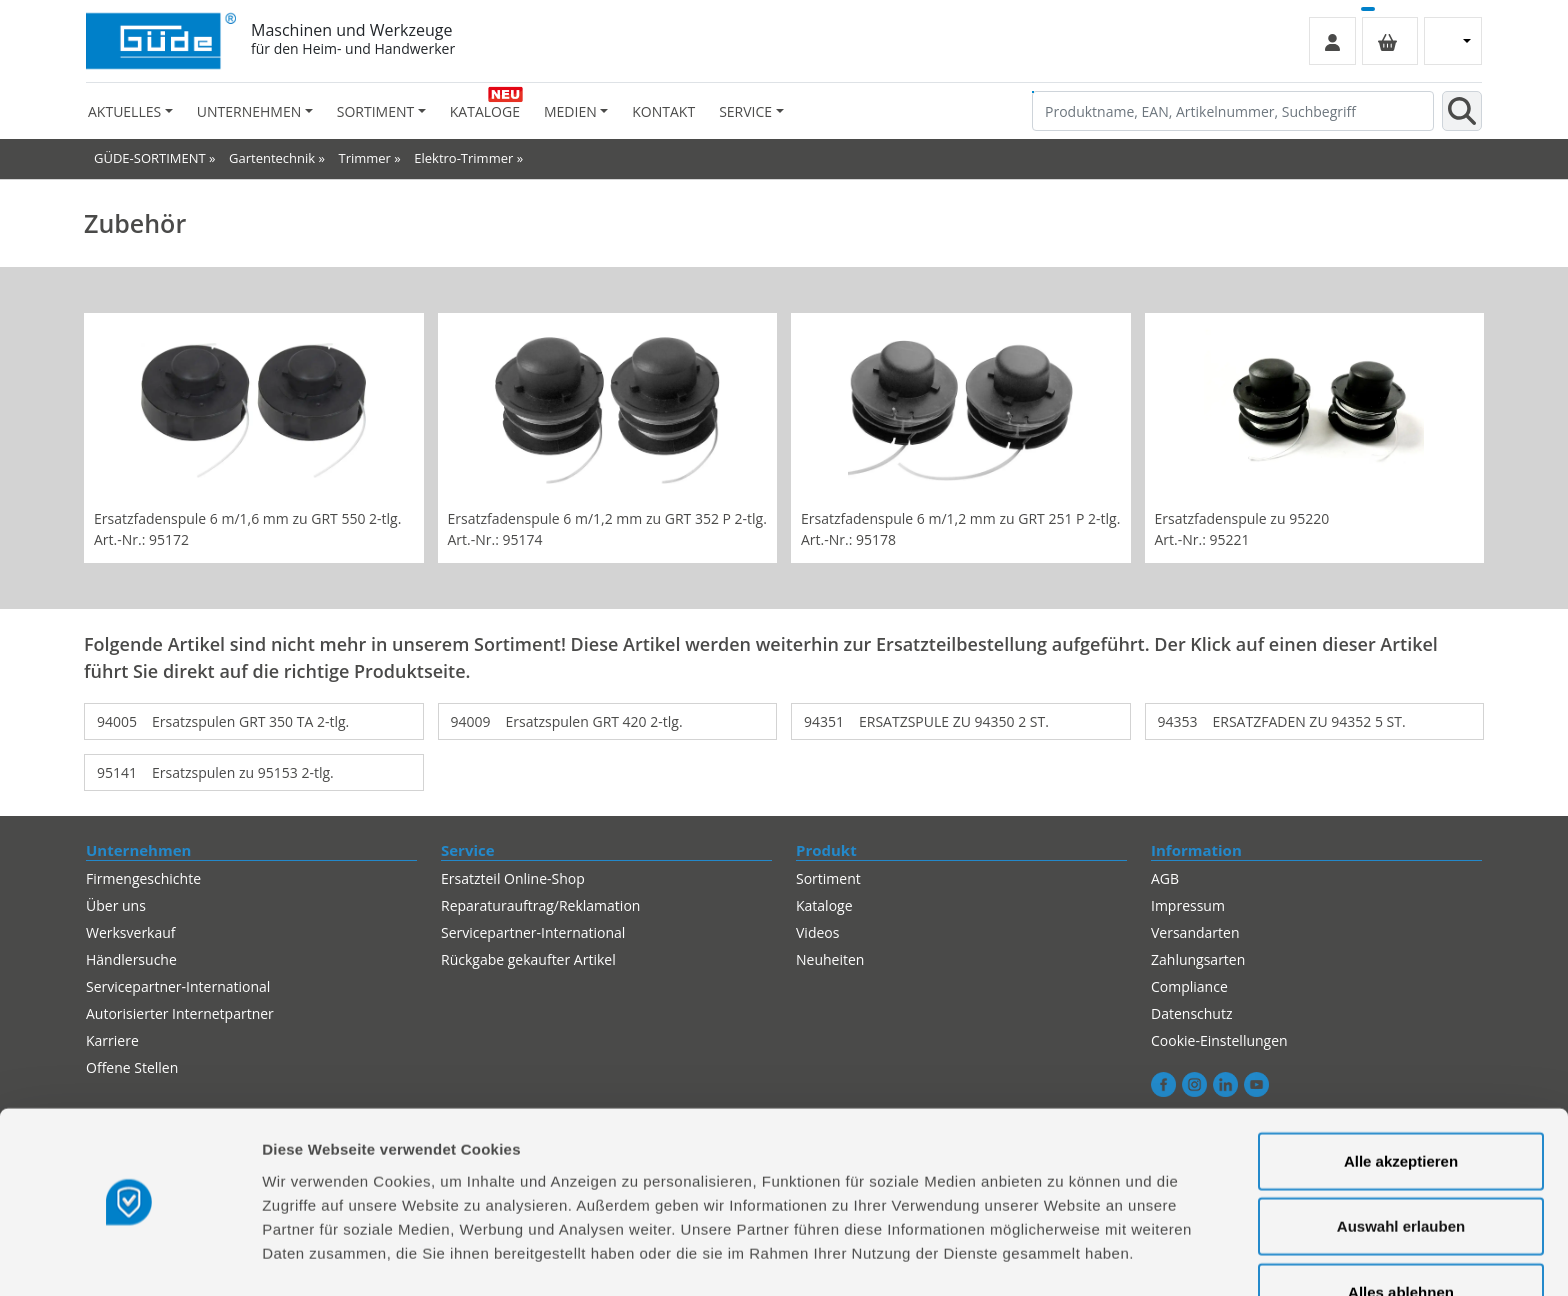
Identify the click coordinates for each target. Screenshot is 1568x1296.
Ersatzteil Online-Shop (513, 878)
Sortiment (828, 878)
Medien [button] (570, 111)
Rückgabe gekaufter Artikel (528, 959)
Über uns (116, 905)
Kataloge (485, 111)
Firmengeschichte (143, 878)
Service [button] (745, 111)
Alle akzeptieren (1401, 1099)
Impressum (1188, 905)
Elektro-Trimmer (463, 158)
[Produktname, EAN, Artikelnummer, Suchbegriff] (1233, 111)
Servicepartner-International (178, 986)
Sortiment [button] (375, 111)
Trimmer (364, 158)
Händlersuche (131, 959)
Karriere (112, 1040)
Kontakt (663, 111)
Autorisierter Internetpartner (180, 1013)
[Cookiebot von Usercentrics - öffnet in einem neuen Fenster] (129, 1257)
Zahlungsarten (1198, 959)
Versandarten (1195, 932)
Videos (817, 932)
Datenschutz (1191, 1013)
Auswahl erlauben (1401, 1165)
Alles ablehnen (1401, 1230)
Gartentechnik (272, 158)
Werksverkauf (131, 932)
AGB (1165, 878)
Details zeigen (1063, 1256)
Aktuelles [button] (124, 111)
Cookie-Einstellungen (1219, 1040)
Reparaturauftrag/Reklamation (540, 905)
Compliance (1189, 986)
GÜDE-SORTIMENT (150, 158)
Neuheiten (830, 959)
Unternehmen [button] (249, 111)
